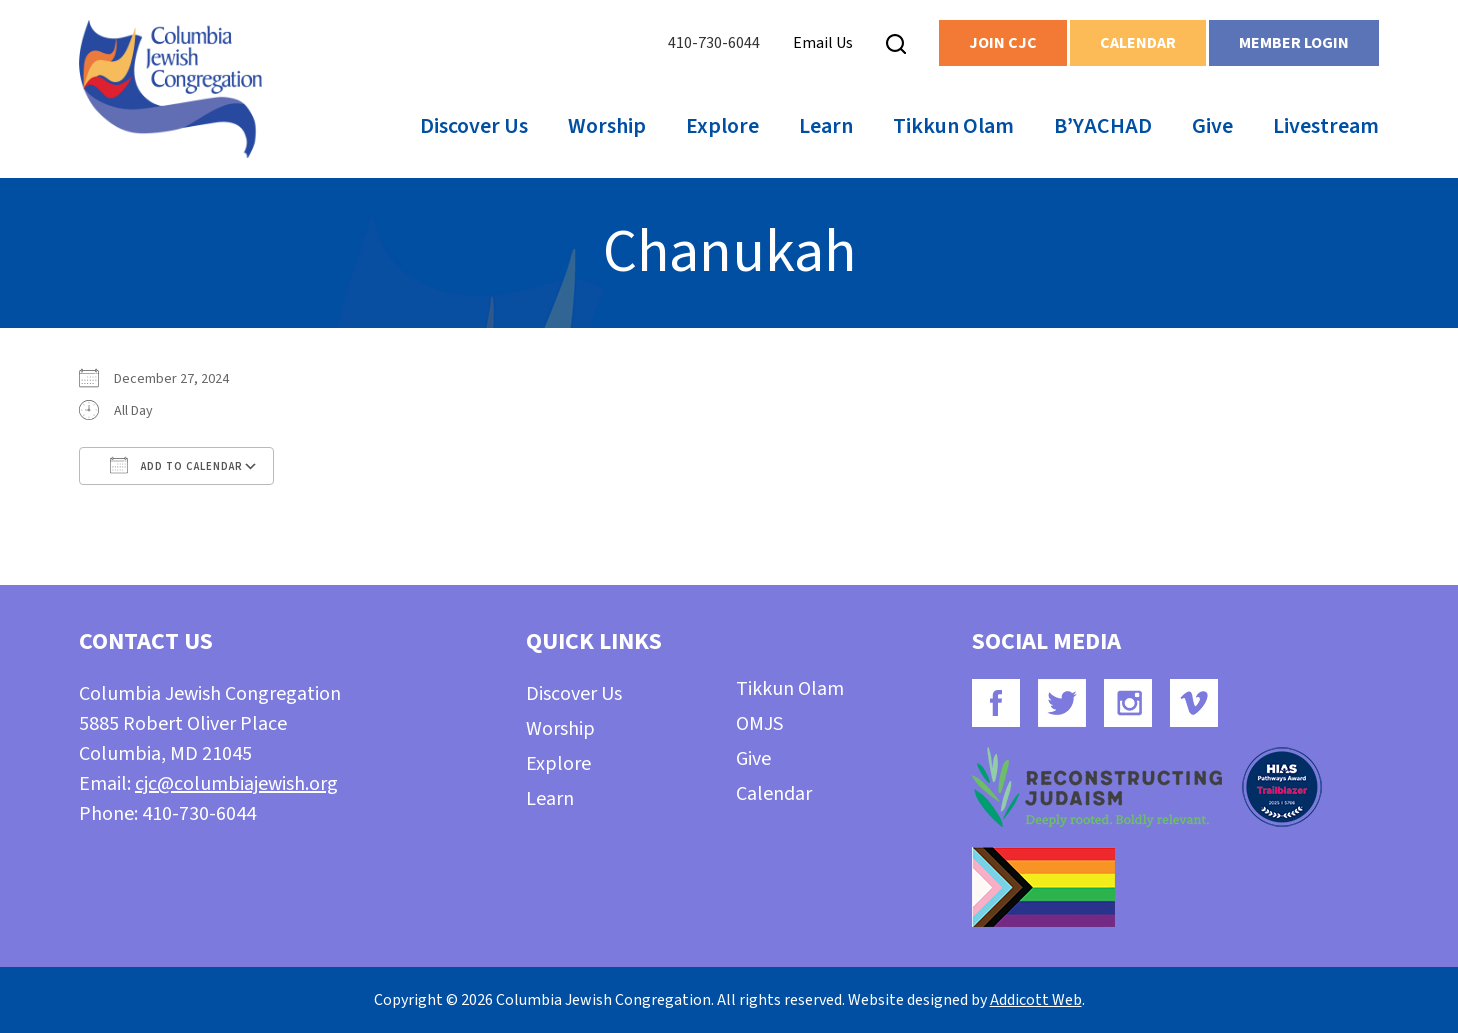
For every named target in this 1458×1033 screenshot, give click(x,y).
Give (1212, 126)
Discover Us (474, 126)
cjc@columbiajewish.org (236, 784)
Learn (826, 126)
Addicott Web (1036, 1000)
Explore (722, 126)
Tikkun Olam (953, 126)
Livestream (1326, 126)
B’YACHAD (1103, 126)
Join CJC (1003, 43)
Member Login (1294, 43)
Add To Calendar (176, 465)
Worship (607, 126)
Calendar (1138, 43)
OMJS (759, 724)
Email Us (823, 43)
